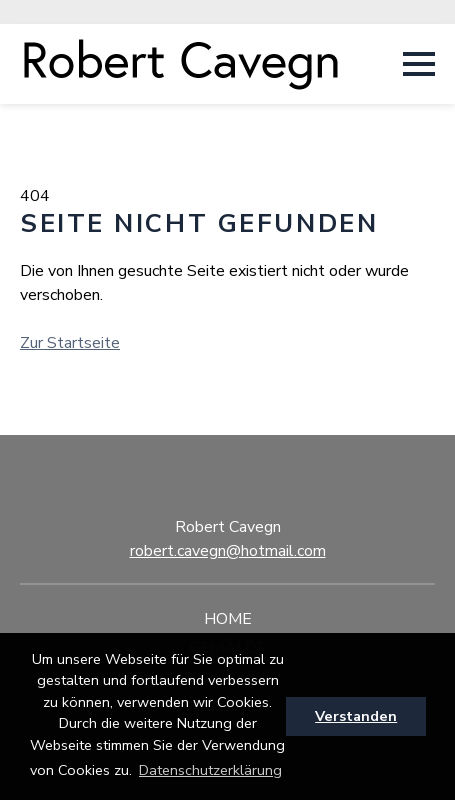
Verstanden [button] (356, 716)
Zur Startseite (70, 343)
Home (228, 619)
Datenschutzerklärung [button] (210, 770)
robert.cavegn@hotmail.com (228, 551)
